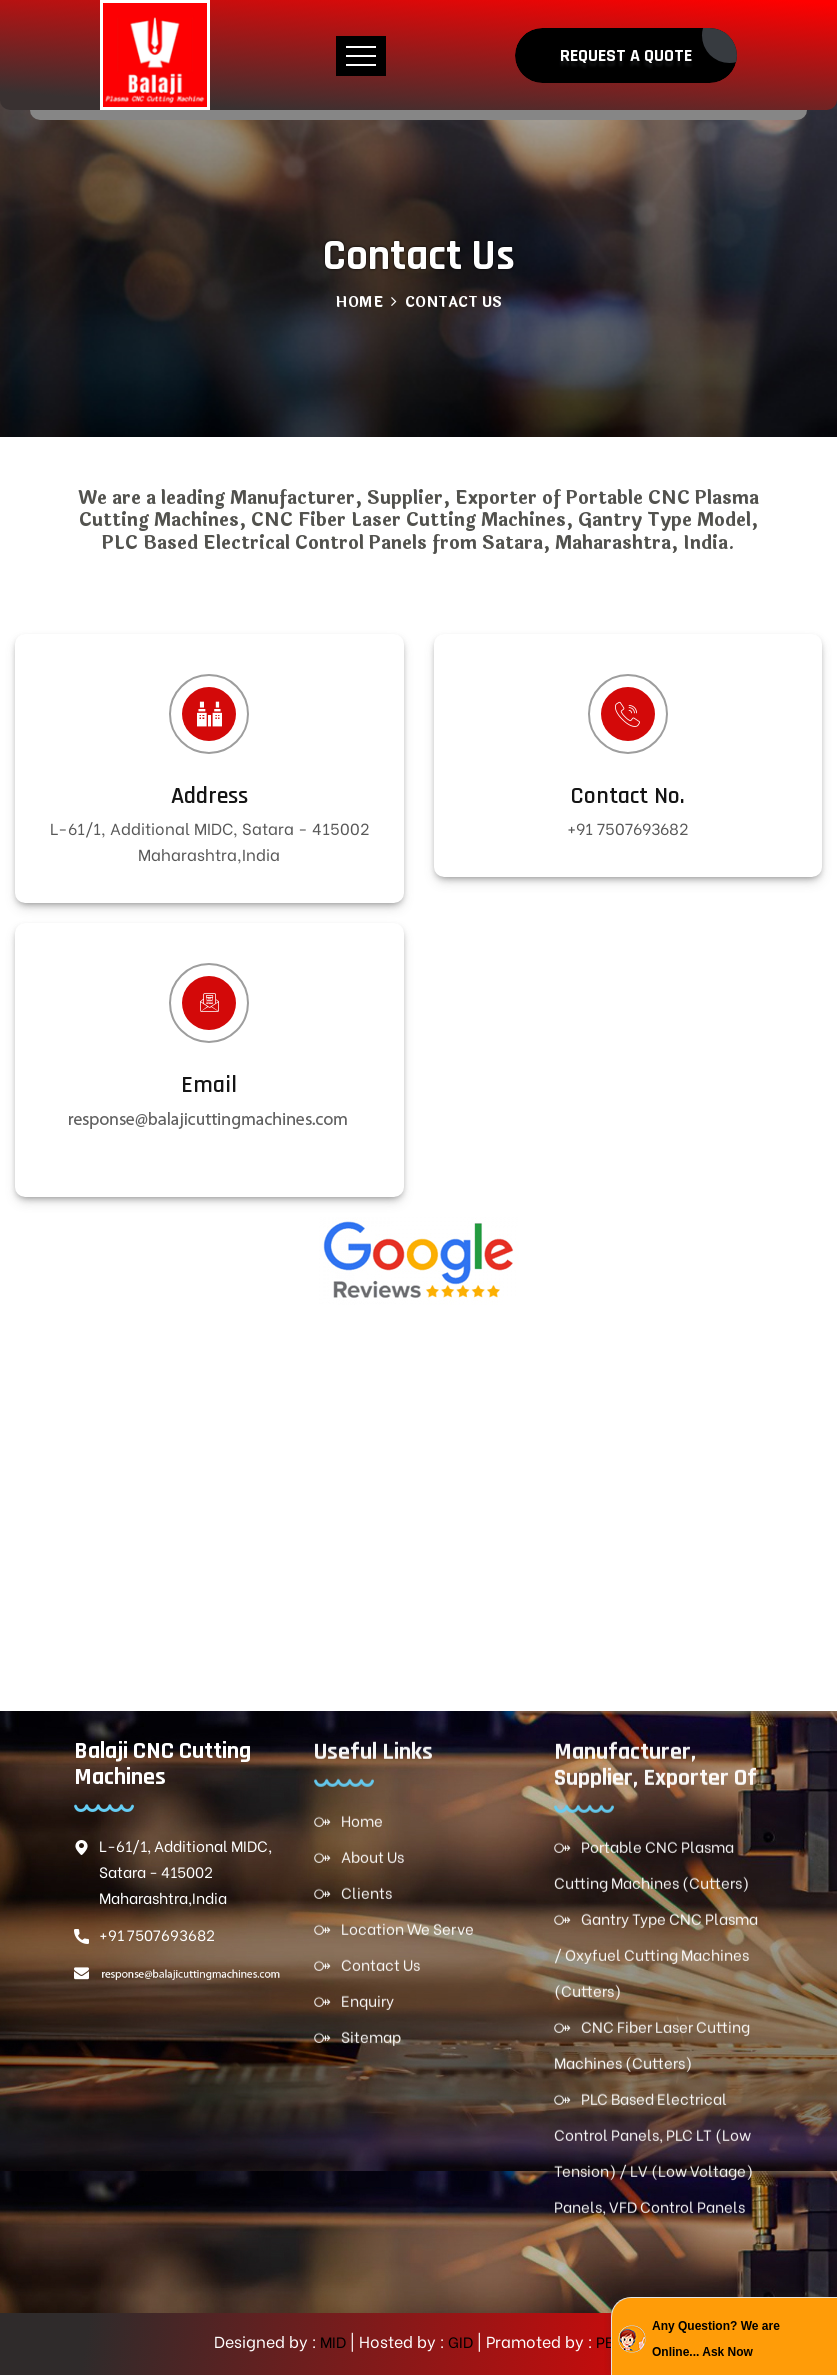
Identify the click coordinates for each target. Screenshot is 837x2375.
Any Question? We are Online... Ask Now (716, 2339)
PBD (608, 2341)
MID (331, 2341)
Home (359, 302)
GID (459, 2341)
